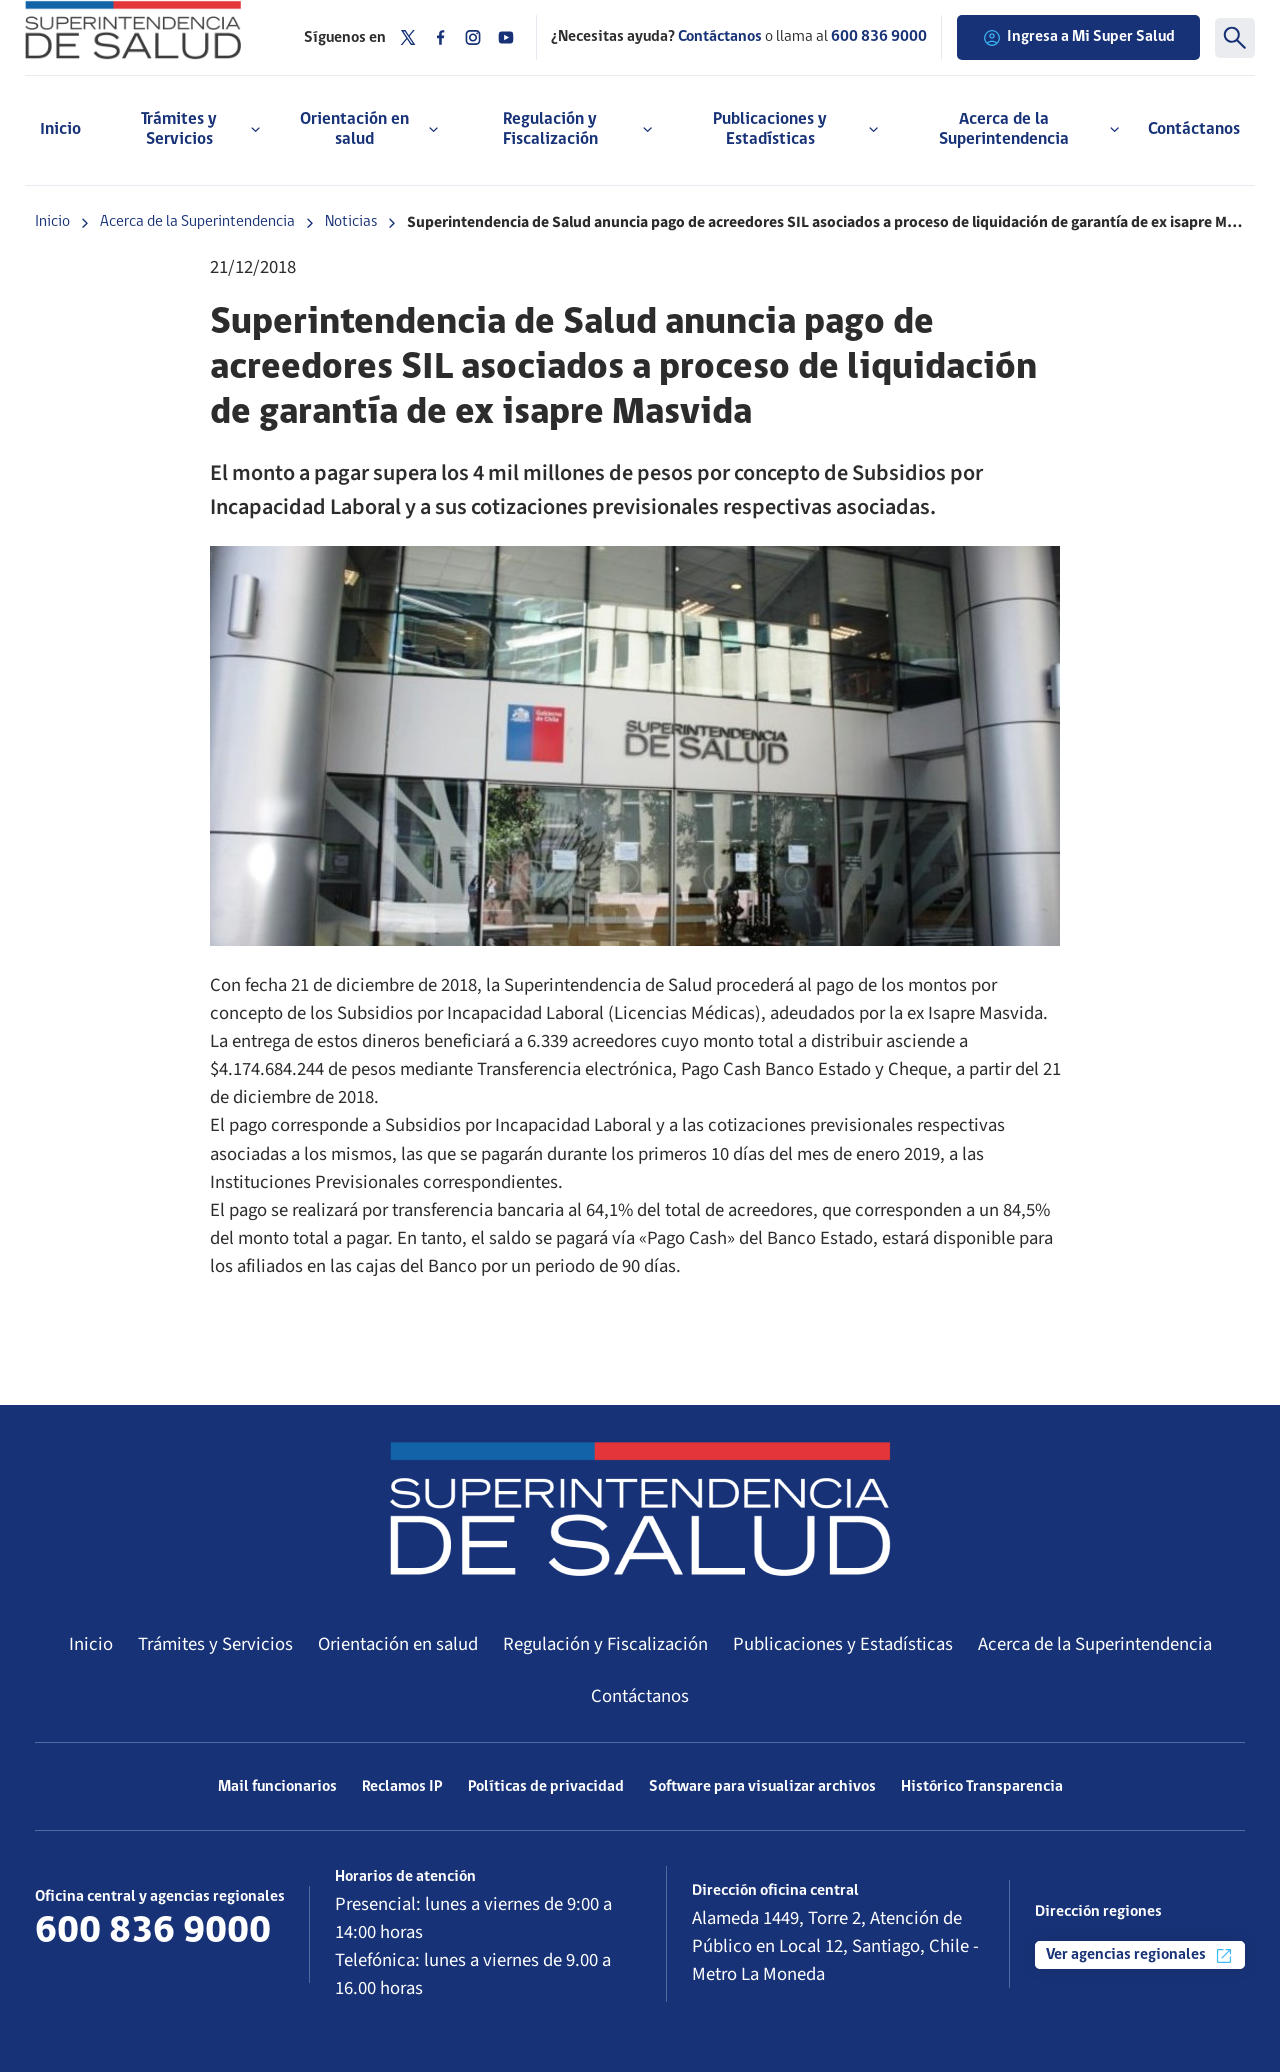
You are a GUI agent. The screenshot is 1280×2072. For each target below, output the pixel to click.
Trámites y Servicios (215, 1644)
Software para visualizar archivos (762, 1787)
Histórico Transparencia (982, 1787)
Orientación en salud (398, 1644)
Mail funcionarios (277, 1787)
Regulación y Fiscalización (605, 1644)
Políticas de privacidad (546, 1787)
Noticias (351, 222)
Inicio (60, 129)
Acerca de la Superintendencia (197, 222)
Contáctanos (1194, 129)
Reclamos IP (402, 1787)
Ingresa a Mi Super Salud (1078, 38)
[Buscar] (1235, 38)
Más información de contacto (151, 1968)
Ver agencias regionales (1140, 1956)
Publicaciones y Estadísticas (843, 1644)
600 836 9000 (879, 37)
